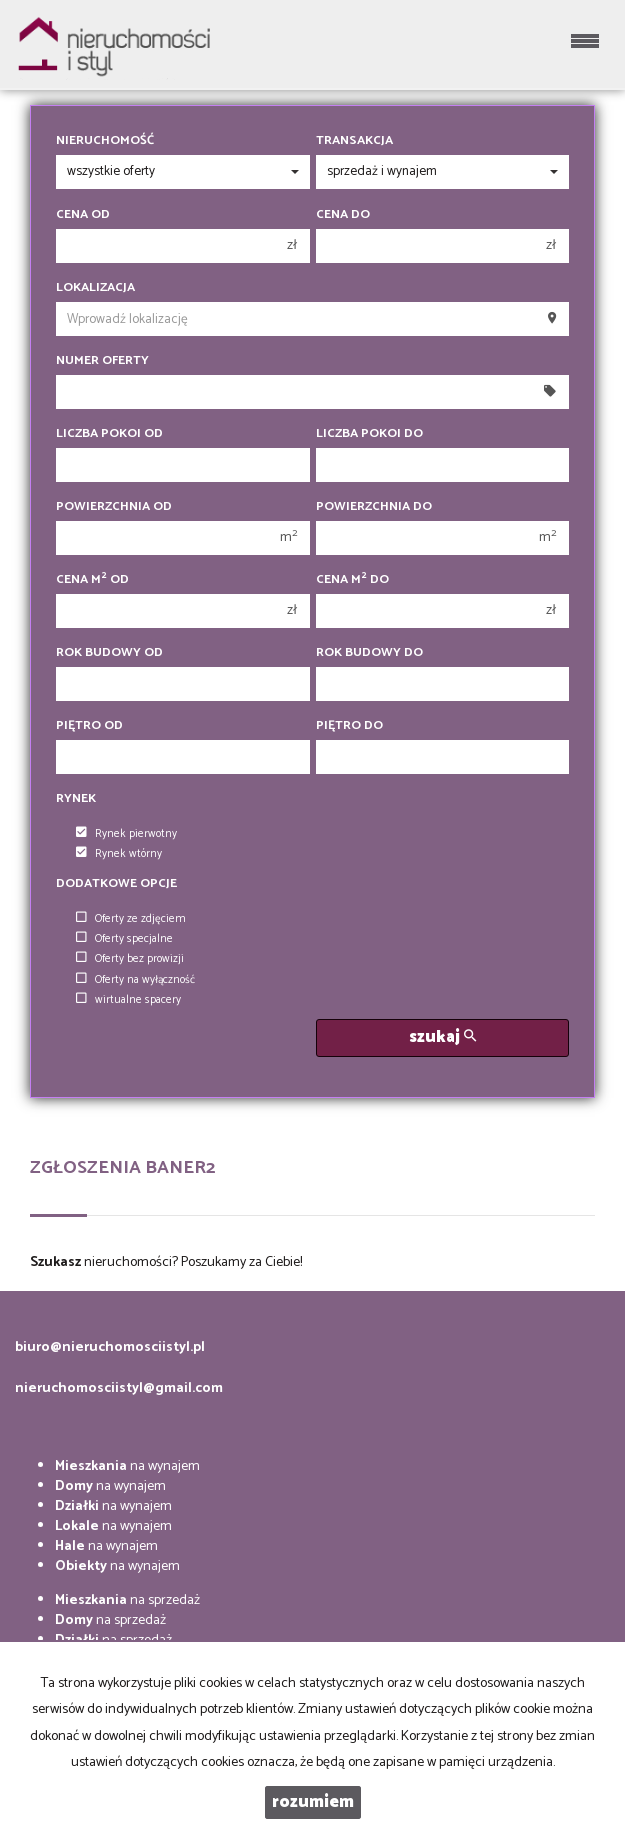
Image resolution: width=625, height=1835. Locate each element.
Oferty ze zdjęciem (131, 919)
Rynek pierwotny (126, 834)
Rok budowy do (369, 653)
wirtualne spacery (128, 1000)
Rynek (76, 799)
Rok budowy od (109, 653)
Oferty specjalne (124, 939)
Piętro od (89, 726)
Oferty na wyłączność (135, 980)
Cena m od (92, 580)
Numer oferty (102, 361)
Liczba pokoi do (369, 434)
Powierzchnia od (114, 507)
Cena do (343, 215)
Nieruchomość (105, 141)
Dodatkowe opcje (116, 884)
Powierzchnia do (374, 507)
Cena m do (352, 580)
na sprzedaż (127, 1600)
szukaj (442, 1037)
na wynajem (127, 1466)
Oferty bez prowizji (130, 959)
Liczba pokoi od (109, 434)
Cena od (83, 215)
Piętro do (349, 726)
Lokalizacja (95, 288)
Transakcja (354, 141)
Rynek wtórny (119, 854)
